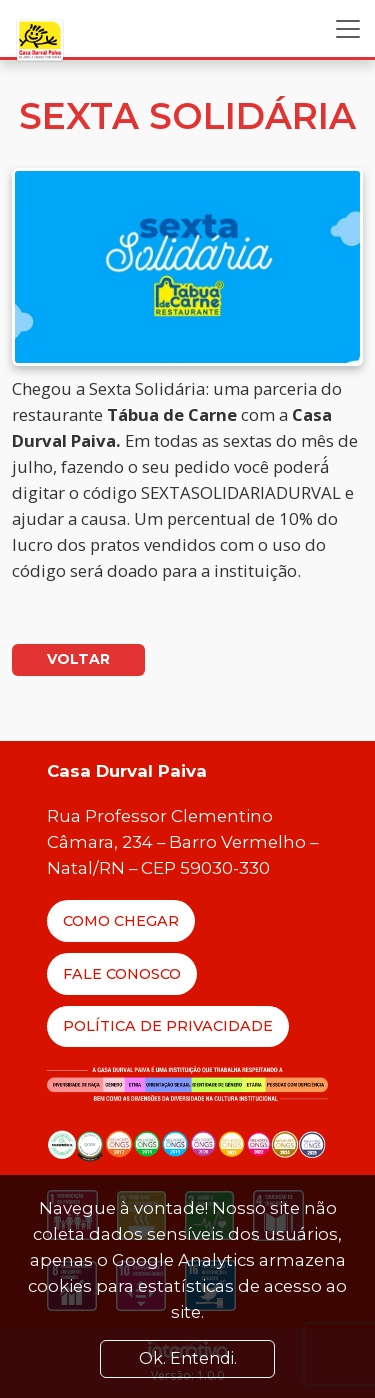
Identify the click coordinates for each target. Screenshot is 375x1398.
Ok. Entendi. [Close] (188, 1358)
